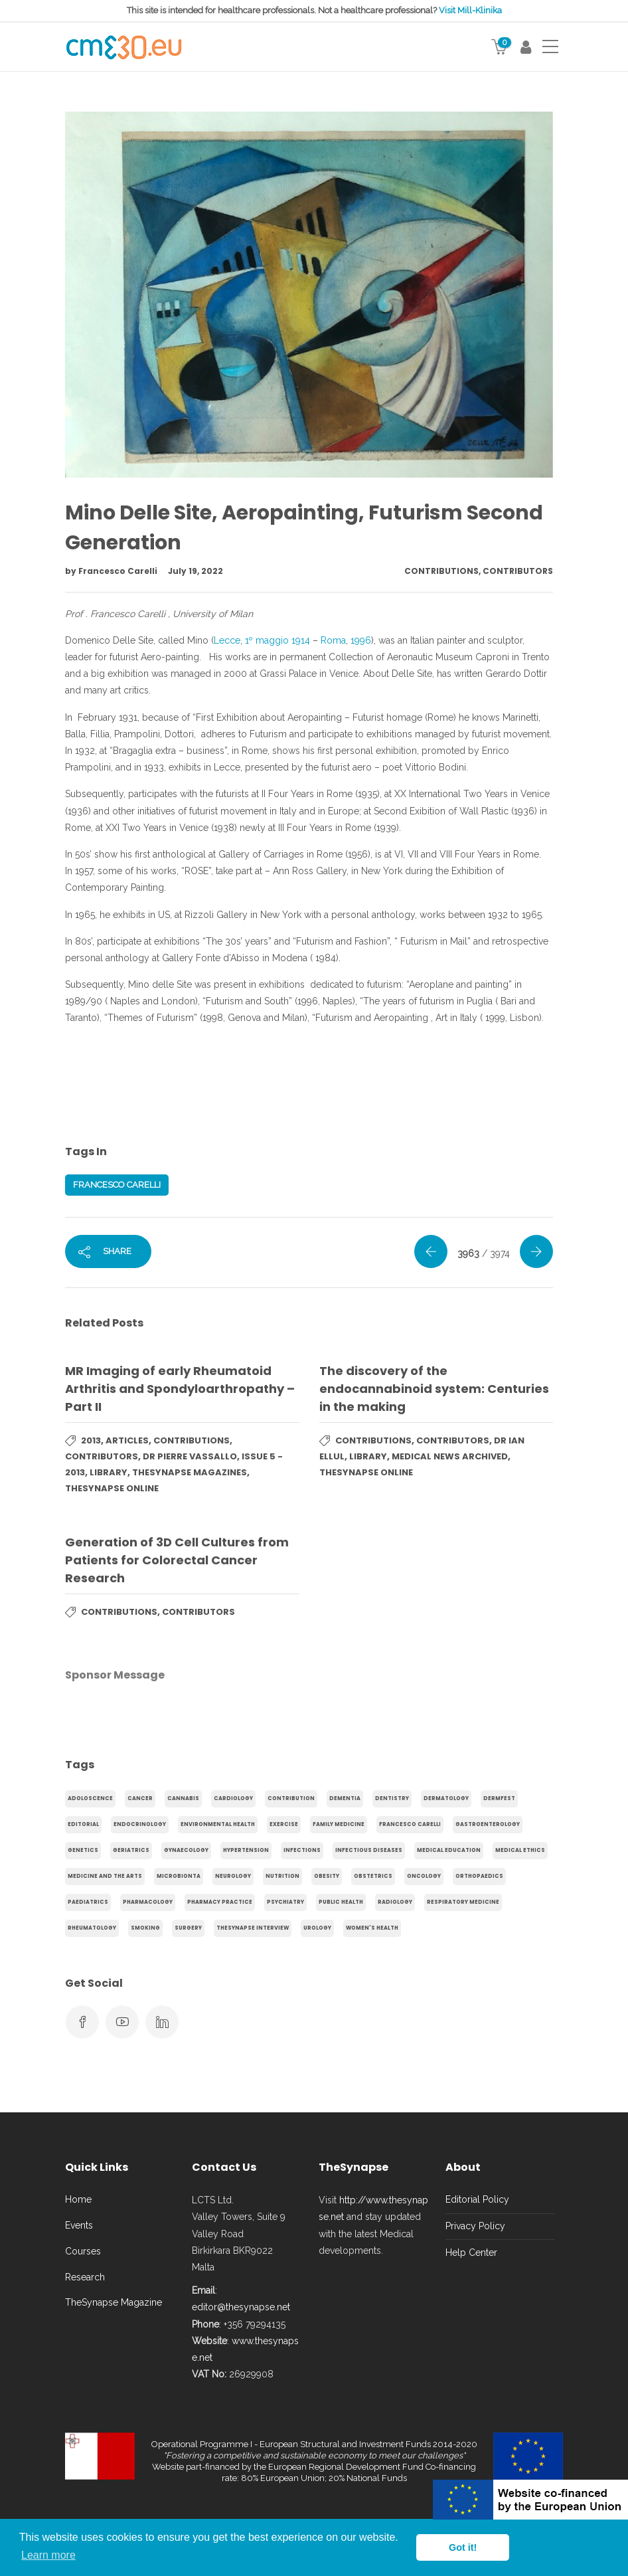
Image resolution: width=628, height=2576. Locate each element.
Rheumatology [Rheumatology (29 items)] (92, 1928)
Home (78, 2199)
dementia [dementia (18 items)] (344, 1798)
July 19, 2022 (195, 571)
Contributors (518, 571)
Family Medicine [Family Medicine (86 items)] (338, 1824)
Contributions (441, 571)
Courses (83, 2251)
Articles (127, 1440)
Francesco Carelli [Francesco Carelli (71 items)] (410, 1824)
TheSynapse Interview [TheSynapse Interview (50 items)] (252, 1928)
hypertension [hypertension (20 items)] (246, 1850)
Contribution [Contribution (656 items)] (291, 1798)
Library (108, 1472)
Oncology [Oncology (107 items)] (424, 1876)
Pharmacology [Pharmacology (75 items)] (148, 1902)
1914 (300, 640)
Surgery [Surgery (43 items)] (188, 1928)
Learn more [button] (48, 2555)
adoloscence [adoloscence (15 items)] (90, 1798)
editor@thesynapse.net (241, 2307)
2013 (91, 1440)
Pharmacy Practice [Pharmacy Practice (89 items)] (219, 1902)
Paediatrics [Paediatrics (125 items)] (88, 1902)
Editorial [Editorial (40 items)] (83, 1824)
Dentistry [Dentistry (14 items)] (392, 1798)
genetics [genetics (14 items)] (83, 1850)
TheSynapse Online (112, 1488)
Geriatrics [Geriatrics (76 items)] (131, 1850)
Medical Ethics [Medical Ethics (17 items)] (520, 1850)
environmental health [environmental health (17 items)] (218, 1824)
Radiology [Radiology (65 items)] (395, 1902)
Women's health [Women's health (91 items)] (372, 1928)
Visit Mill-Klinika (470, 10)
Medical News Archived (450, 1456)
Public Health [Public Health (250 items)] (341, 1902)
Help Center (471, 2252)
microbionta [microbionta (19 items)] (178, 1876)
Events (79, 2225)
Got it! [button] (463, 2547)
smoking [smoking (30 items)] (145, 1928)
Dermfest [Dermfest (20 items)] (499, 1798)
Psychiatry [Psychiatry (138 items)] (285, 1902)
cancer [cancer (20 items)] (140, 1798)
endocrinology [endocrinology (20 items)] (140, 1824)
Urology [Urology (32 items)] (317, 1928)
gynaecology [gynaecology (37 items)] (186, 1850)
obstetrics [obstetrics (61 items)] (373, 1876)
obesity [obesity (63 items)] (326, 1876)
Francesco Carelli (118, 571)
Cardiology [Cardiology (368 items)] (233, 1798)
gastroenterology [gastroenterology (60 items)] (487, 1824)
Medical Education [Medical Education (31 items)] (449, 1850)
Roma (333, 640)
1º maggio (267, 640)
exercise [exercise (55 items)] (284, 1824)
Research (85, 2277)
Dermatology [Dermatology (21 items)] (446, 1798)
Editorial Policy (477, 2199)
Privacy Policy (475, 2226)
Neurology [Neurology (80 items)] (233, 1876)
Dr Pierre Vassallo (190, 1456)
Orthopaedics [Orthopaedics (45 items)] (479, 1876)
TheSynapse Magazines (189, 1472)
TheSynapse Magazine (113, 2302)
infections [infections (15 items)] (302, 1850)
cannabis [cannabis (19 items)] (183, 1798)
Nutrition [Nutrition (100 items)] (282, 1876)
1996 (361, 640)
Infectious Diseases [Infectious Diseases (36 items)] (368, 1850)
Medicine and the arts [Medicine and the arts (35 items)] (105, 1876)
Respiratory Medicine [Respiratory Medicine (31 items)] (463, 1902)
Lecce (227, 640)
